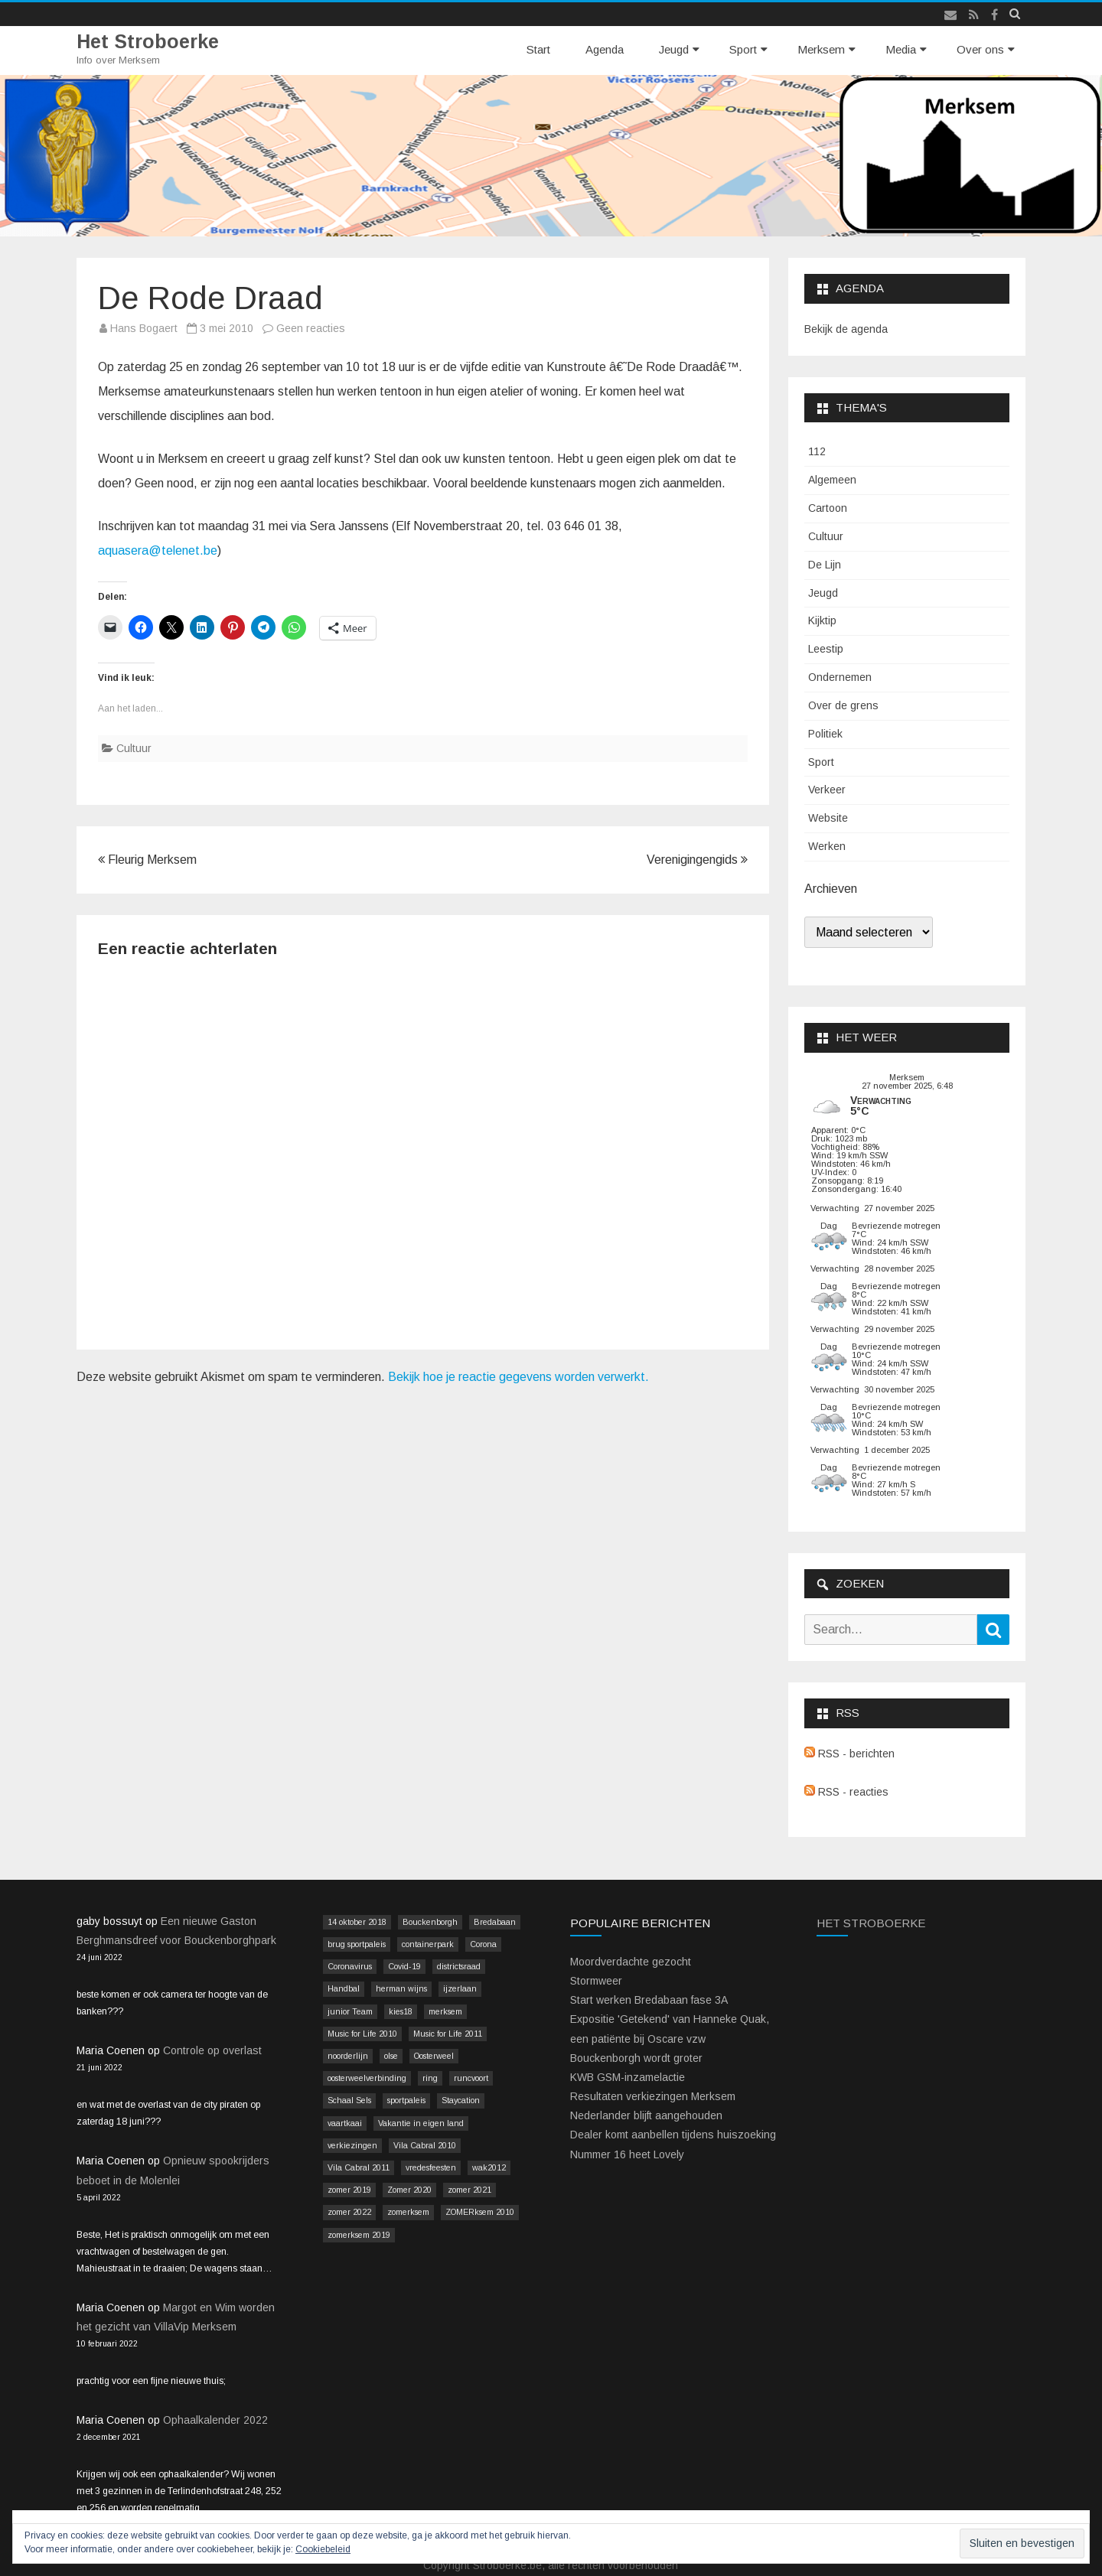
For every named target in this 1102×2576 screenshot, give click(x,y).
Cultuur (134, 748)
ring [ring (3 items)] (430, 2078)
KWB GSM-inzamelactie (627, 2077)
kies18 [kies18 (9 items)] (400, 2011)
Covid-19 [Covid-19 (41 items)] (404, 1966)
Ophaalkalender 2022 (215, 2420)
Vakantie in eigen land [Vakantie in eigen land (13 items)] (421, 2123)
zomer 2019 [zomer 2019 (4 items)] (349, 2189)
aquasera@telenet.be (157, 550)
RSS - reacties (846, 1792)
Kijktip (822, 620)
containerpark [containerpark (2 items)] (428, 1944)
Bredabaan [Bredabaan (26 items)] (495, 1921)
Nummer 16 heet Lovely (627, 2154)
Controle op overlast (212, 2050)
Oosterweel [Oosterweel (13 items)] (434, 2055)
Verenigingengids (697, 859)
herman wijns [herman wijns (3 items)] (401, 1988)
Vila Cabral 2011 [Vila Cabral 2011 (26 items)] (359, 2167)
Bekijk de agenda (846, 329)
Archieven (830, 889)
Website (828, 818)
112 (817, 451)
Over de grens (843, 705)
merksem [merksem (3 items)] (445, 2011)
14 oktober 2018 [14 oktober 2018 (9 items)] (357, 1921)
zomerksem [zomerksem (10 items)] (408, 2211)
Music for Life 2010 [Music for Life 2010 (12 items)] (362, 2033)
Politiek (825, 734)
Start (538, 49)
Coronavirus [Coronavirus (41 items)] (350, 1966)
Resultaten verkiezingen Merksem (652, 2096)
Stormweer (596, 1981)
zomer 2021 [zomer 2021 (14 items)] (469, 2189)
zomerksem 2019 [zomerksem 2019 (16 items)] (359, 2234)
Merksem (821, 49)
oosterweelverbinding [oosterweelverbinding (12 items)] (367, 2078)
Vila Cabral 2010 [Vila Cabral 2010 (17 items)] (424, 2145)
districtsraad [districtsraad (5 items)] (459, 1966)
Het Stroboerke (148, 41)
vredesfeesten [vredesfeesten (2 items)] (431, 2167)
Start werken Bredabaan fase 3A (649, 2000)
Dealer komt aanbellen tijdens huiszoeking (673, 2134)
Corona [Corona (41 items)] (483, 1944)
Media (900, 49)
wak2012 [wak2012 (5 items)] (489, 2167)
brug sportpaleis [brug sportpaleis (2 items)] (357, 1944)
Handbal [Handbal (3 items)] (344, 1988)
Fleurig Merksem (147, 859)
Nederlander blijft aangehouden (646, 2115)
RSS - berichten (849, 1753)
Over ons (980, 49)
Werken (827, 846)
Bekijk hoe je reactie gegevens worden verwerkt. (518, 1376)
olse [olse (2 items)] (391, 2055)
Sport (743, 49)
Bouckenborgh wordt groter (636, 2058)
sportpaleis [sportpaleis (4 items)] (406, 2100)
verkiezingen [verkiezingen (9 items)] (352, 2145)
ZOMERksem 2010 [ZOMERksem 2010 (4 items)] (479, 2211)
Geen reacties (310, 328)
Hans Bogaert (144, 328)
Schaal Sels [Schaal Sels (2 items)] (349, 2100)
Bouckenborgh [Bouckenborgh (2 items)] (430, 1921)
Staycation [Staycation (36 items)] (461, 2100)
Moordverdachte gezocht (630, 1962)
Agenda (604, 49)
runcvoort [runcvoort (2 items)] (471, 2078)
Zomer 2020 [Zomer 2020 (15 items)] (409, 2189)
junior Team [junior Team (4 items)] (350, 2011)
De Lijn (824, 565)
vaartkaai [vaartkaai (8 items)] (345, 2123)
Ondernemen (840, 677)
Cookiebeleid (322, 2549)
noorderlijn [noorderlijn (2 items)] (348, 2055)
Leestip (825, 649)
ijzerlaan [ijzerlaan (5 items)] (460, 1988)
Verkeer (827, 789)
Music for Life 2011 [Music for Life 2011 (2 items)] (447, 2033)
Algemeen (832, 480)
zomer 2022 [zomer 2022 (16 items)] (349, 2211)
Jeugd (674, 49)
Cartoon (827, 508)
